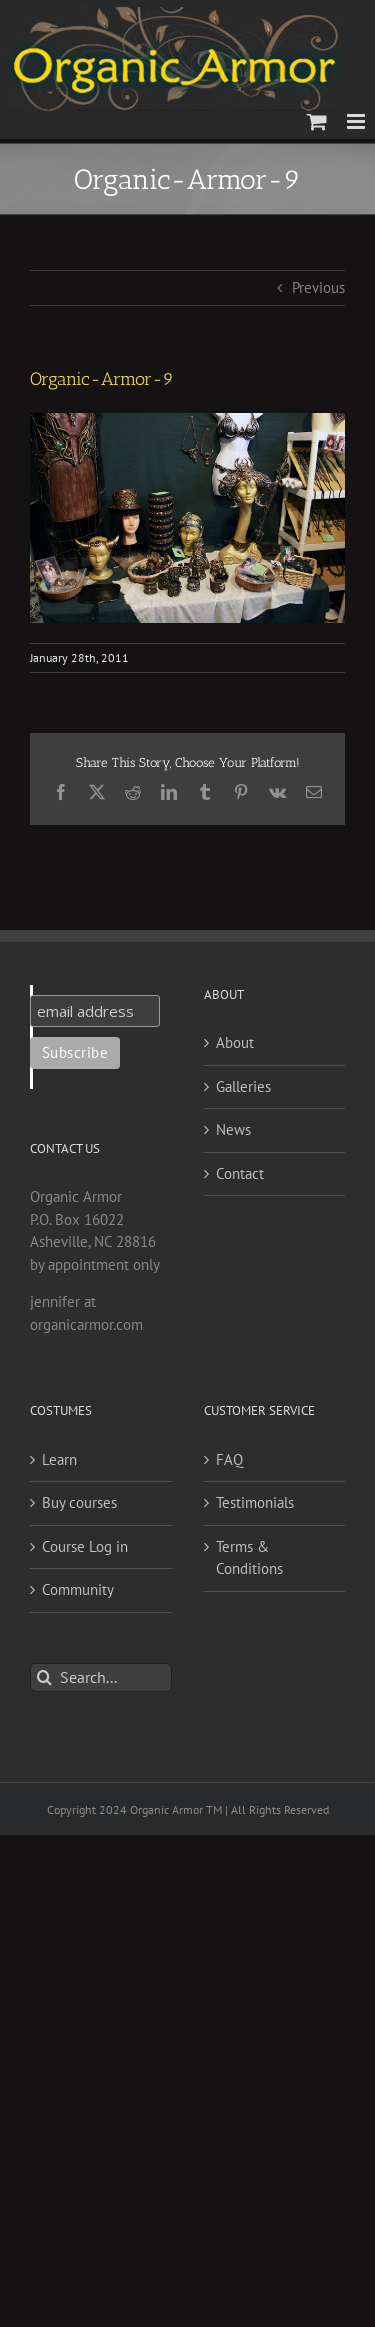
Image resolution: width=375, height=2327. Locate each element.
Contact (240, 1173)
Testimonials (255, 1502)
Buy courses (79, 1502)
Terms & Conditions (249, 1558)
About (235, 1042)
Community (78, 1589)
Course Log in (85, 1546)
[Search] (44, 1677)
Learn (59, 1459)
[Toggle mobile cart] (317, 121)
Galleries (243, 1086)
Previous (318, 287)
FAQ (229, 1459)
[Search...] (101, 1677)
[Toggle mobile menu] (357, 121)
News (233, 1129)
